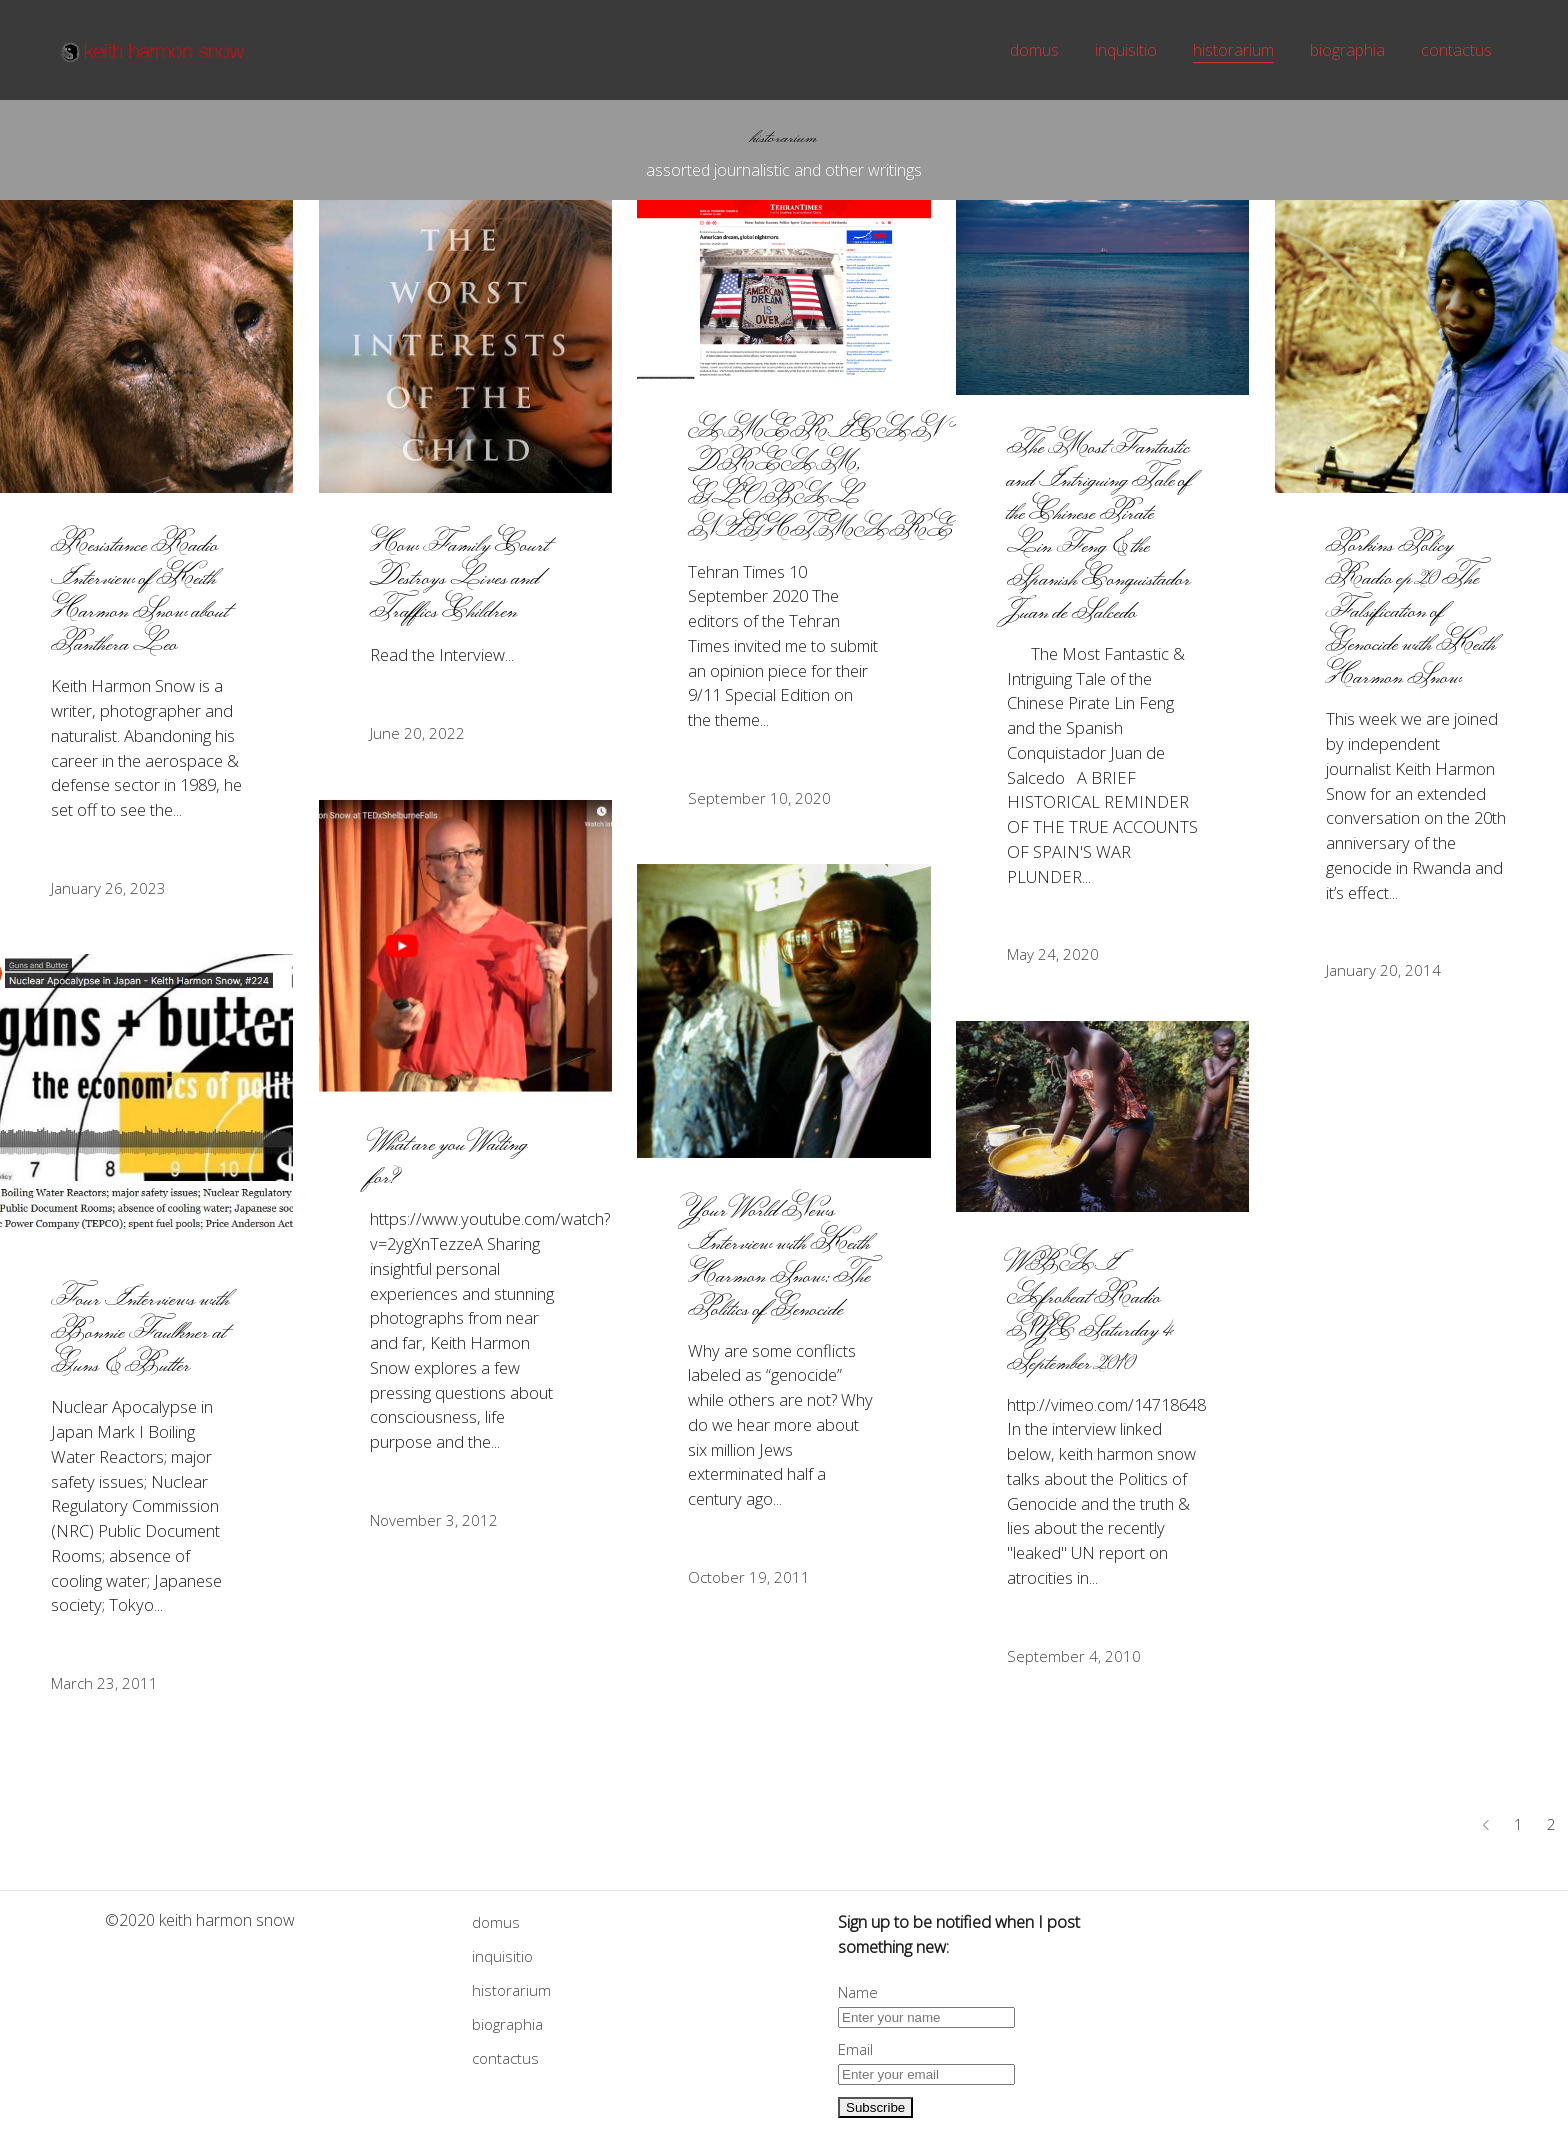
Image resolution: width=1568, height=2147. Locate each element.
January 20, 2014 (1383, 970)
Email (855, 2049)
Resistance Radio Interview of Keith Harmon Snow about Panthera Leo (140, 593)
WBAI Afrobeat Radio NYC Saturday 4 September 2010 (1090, 1312)
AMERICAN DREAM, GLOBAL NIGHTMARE (820, 479)
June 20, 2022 (417, 733)
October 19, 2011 (749, 1577)
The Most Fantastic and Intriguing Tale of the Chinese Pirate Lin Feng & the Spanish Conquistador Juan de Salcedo (1100, 528)
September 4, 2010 (1074, 1656)
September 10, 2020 (759, 798)
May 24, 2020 (1053, 954)
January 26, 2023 (108, 888)
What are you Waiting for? (449, 1159)
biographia (507, 2024)
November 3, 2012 (434, 1520)
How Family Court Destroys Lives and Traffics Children (460, 576)
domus (496, 1922)
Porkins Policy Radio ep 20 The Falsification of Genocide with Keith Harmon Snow (1411, 609)
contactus (505, 2058)
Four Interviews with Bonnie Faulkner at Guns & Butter (140, 1330)
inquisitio (502, 1956)
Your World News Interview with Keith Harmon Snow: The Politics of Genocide (779, 1258)
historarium (511, 1990)
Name (858, 1992)
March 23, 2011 (104, 1683)
